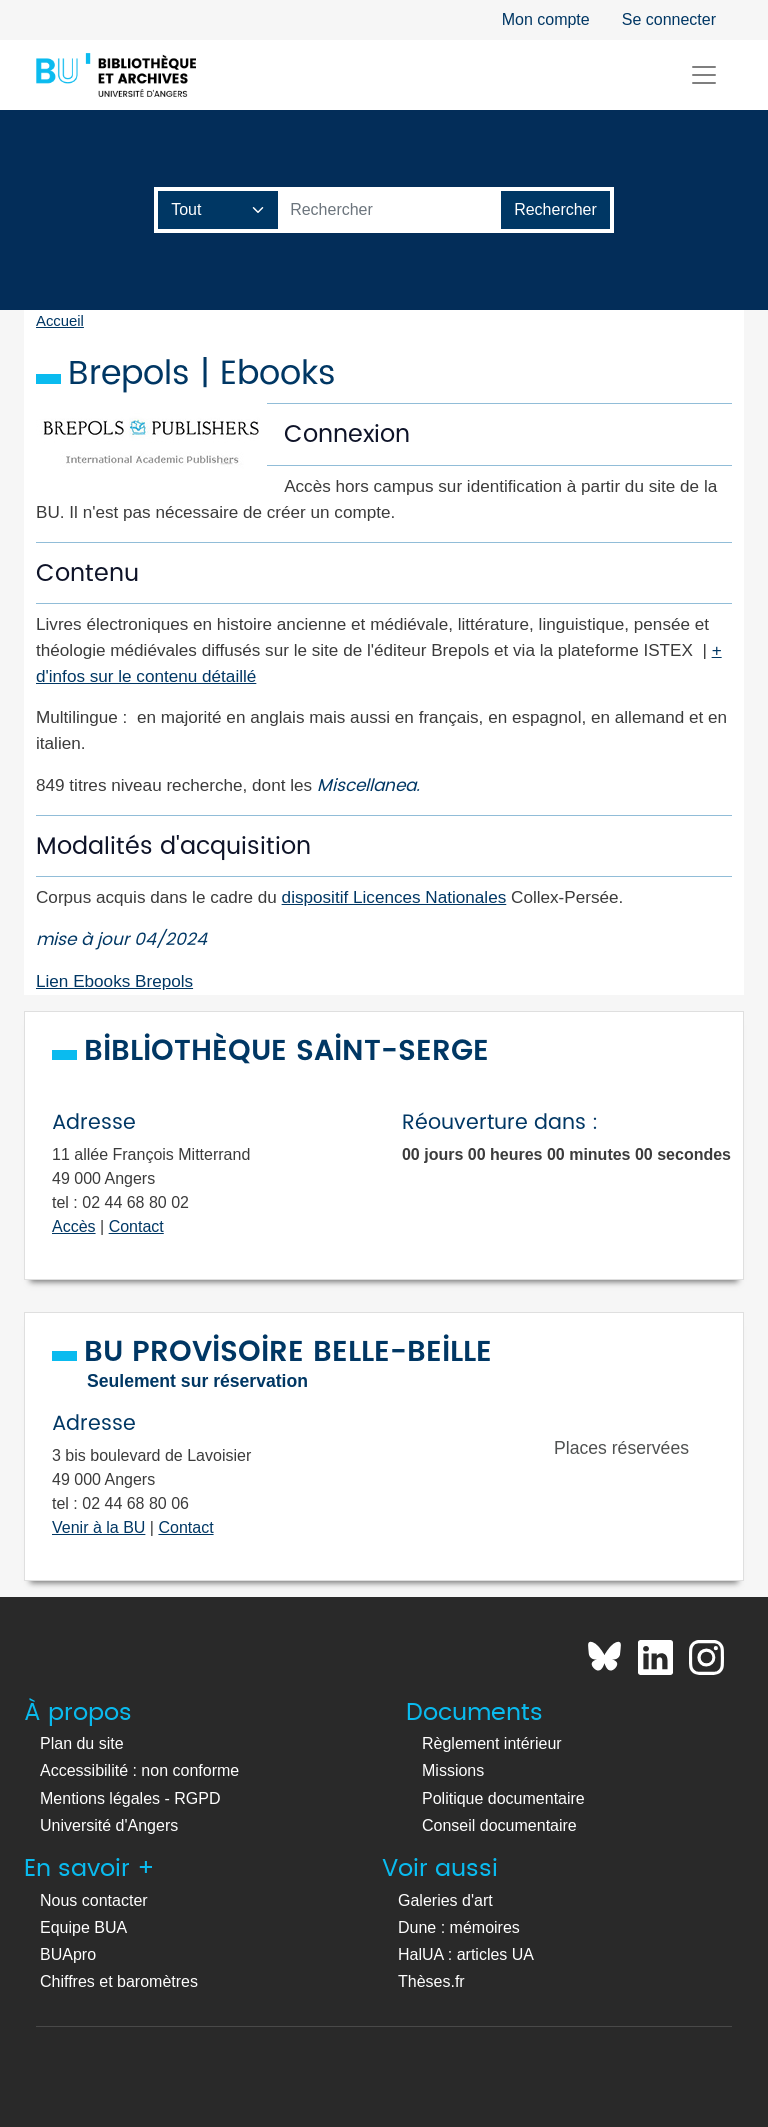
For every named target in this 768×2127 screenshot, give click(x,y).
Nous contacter (94, 1900)
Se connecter (669, 19)
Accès (74, 1226)
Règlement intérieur (492, 1743)
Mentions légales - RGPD (130, 1798)
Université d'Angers (109, 1825)
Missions (453, 1770)
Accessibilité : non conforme (139, 1770)
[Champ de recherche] (218, 210)
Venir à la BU (98, 1527)
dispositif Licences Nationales (394, 897)
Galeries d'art (445, 1900)
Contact (136, 1226)
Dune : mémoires (459, 1927)
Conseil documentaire (499, 1825)
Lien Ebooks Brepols (114, 981)
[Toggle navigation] (704, 75)
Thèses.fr (431, 1981)
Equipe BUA (83, 1927)
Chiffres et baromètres (119, 1981)
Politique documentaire (503, 1798)
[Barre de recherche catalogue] (390, 210)
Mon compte (546, 19)
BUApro (68, 1954)
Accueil (60, 321)
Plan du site (82, 1743)
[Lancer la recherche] (555, 210)
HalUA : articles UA (466, 1954)
